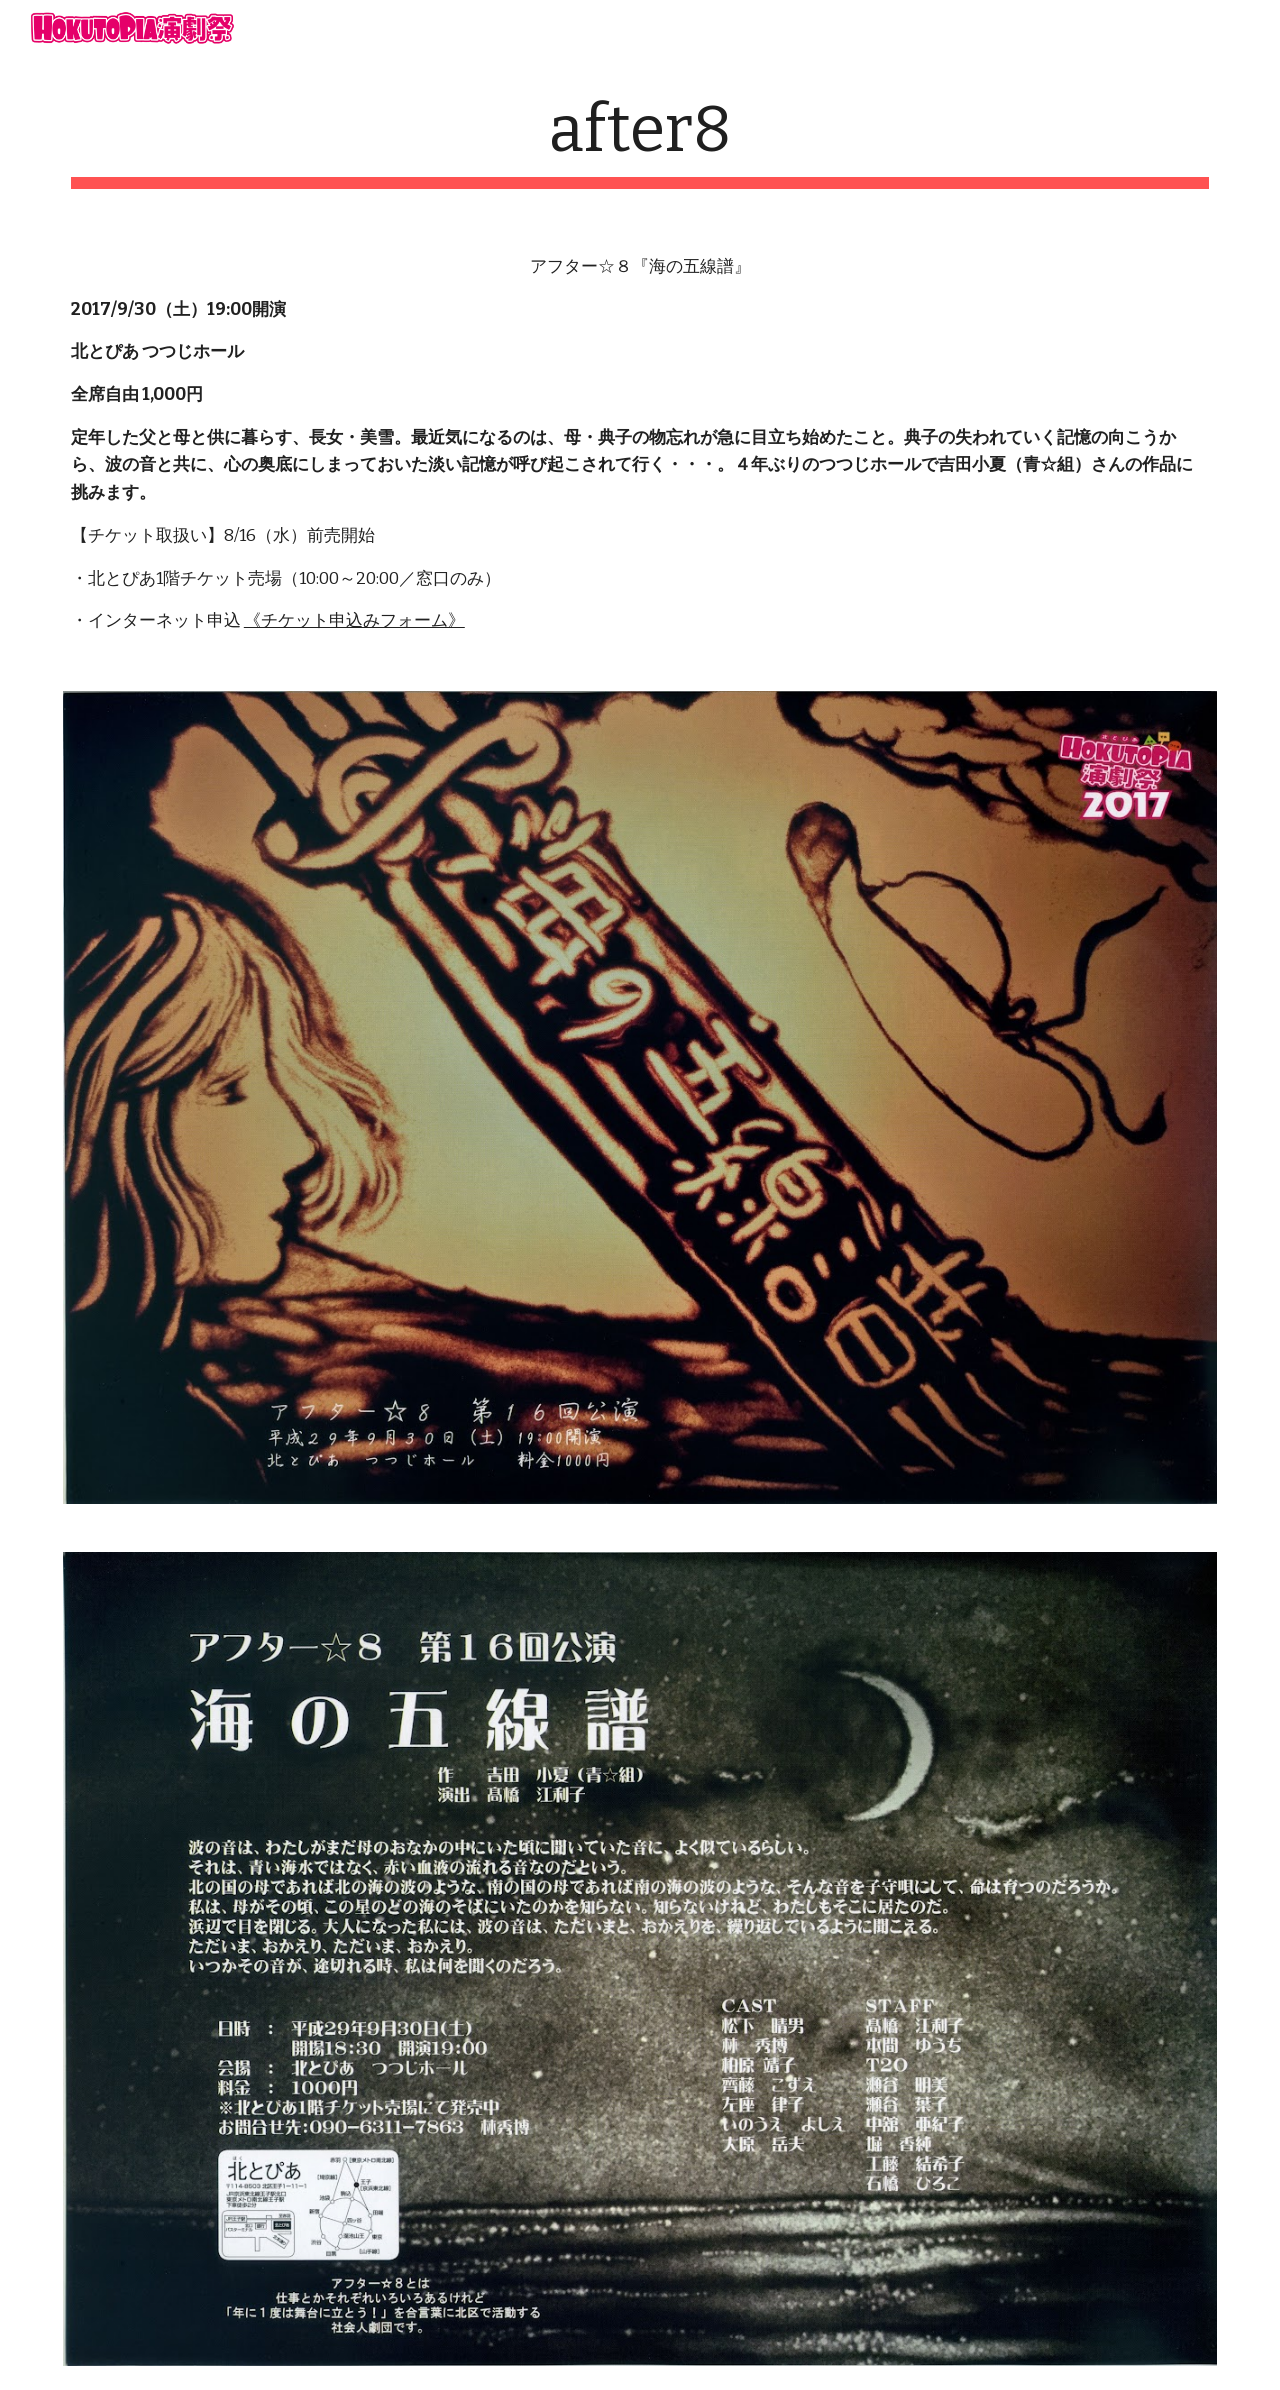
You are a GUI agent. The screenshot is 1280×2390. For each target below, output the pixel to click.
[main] (640, 140)
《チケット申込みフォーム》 (354, 620)
